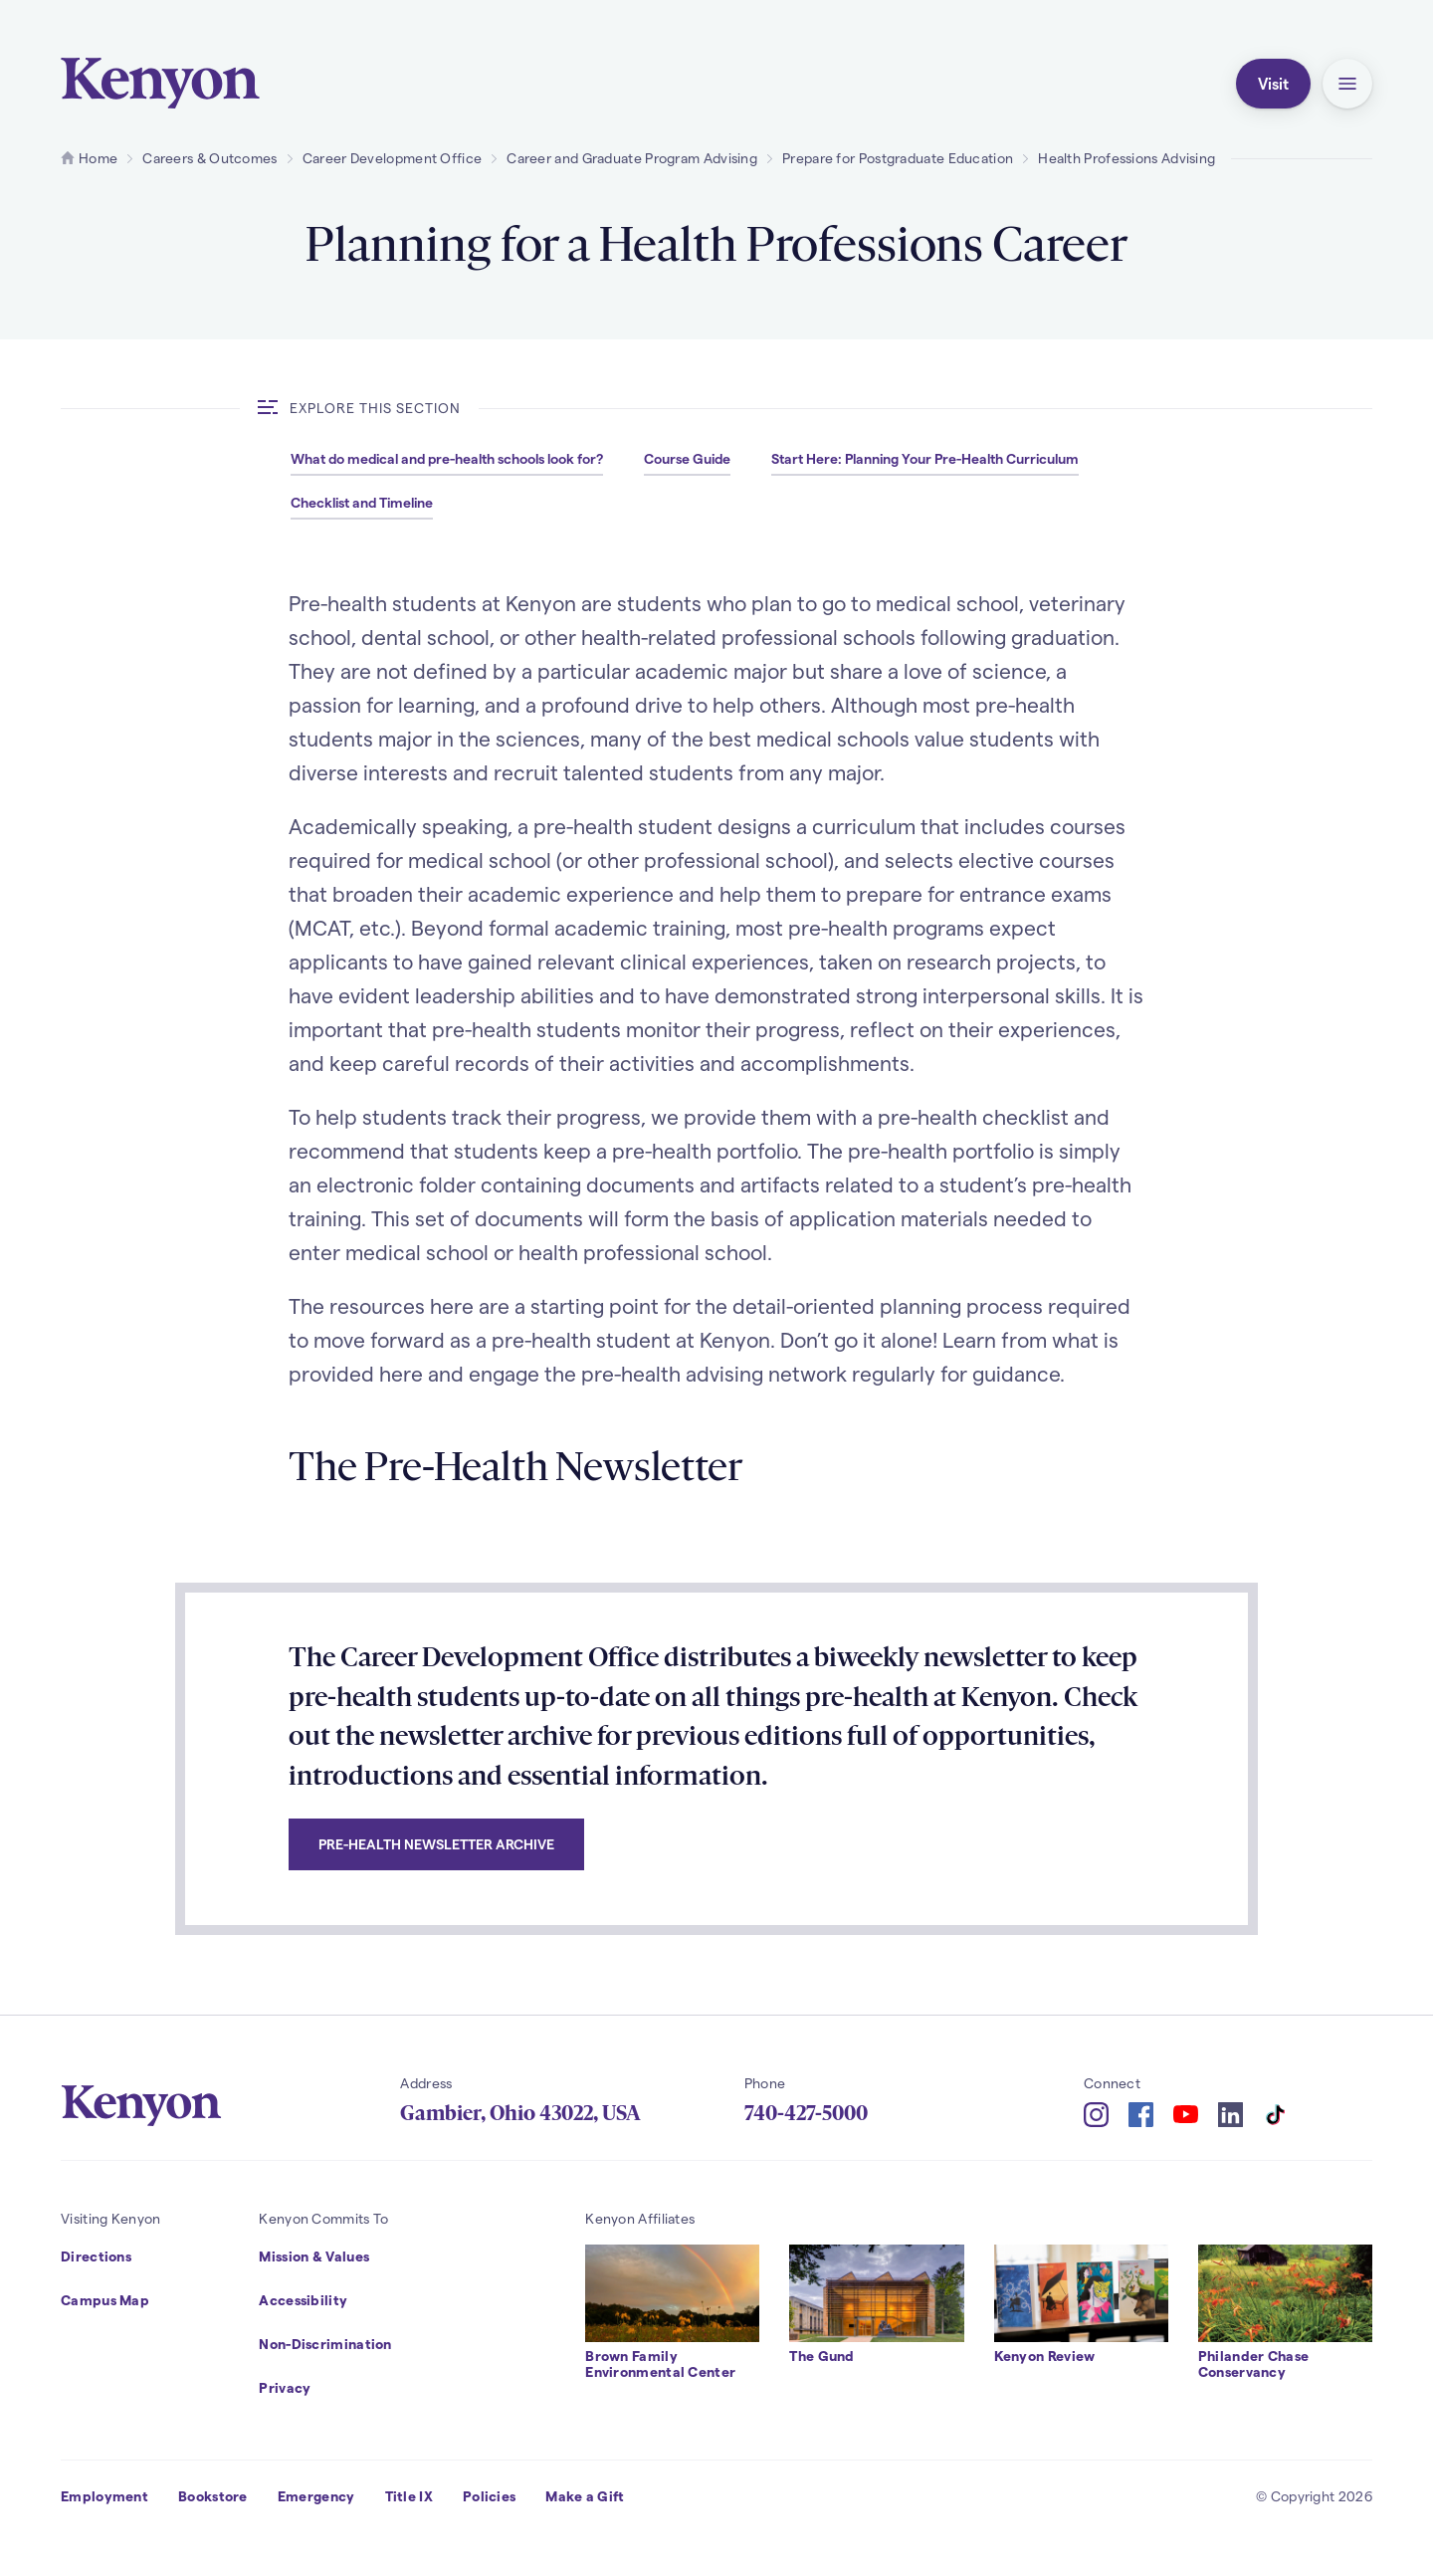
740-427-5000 (806, 2113)
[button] (1347, 83)
